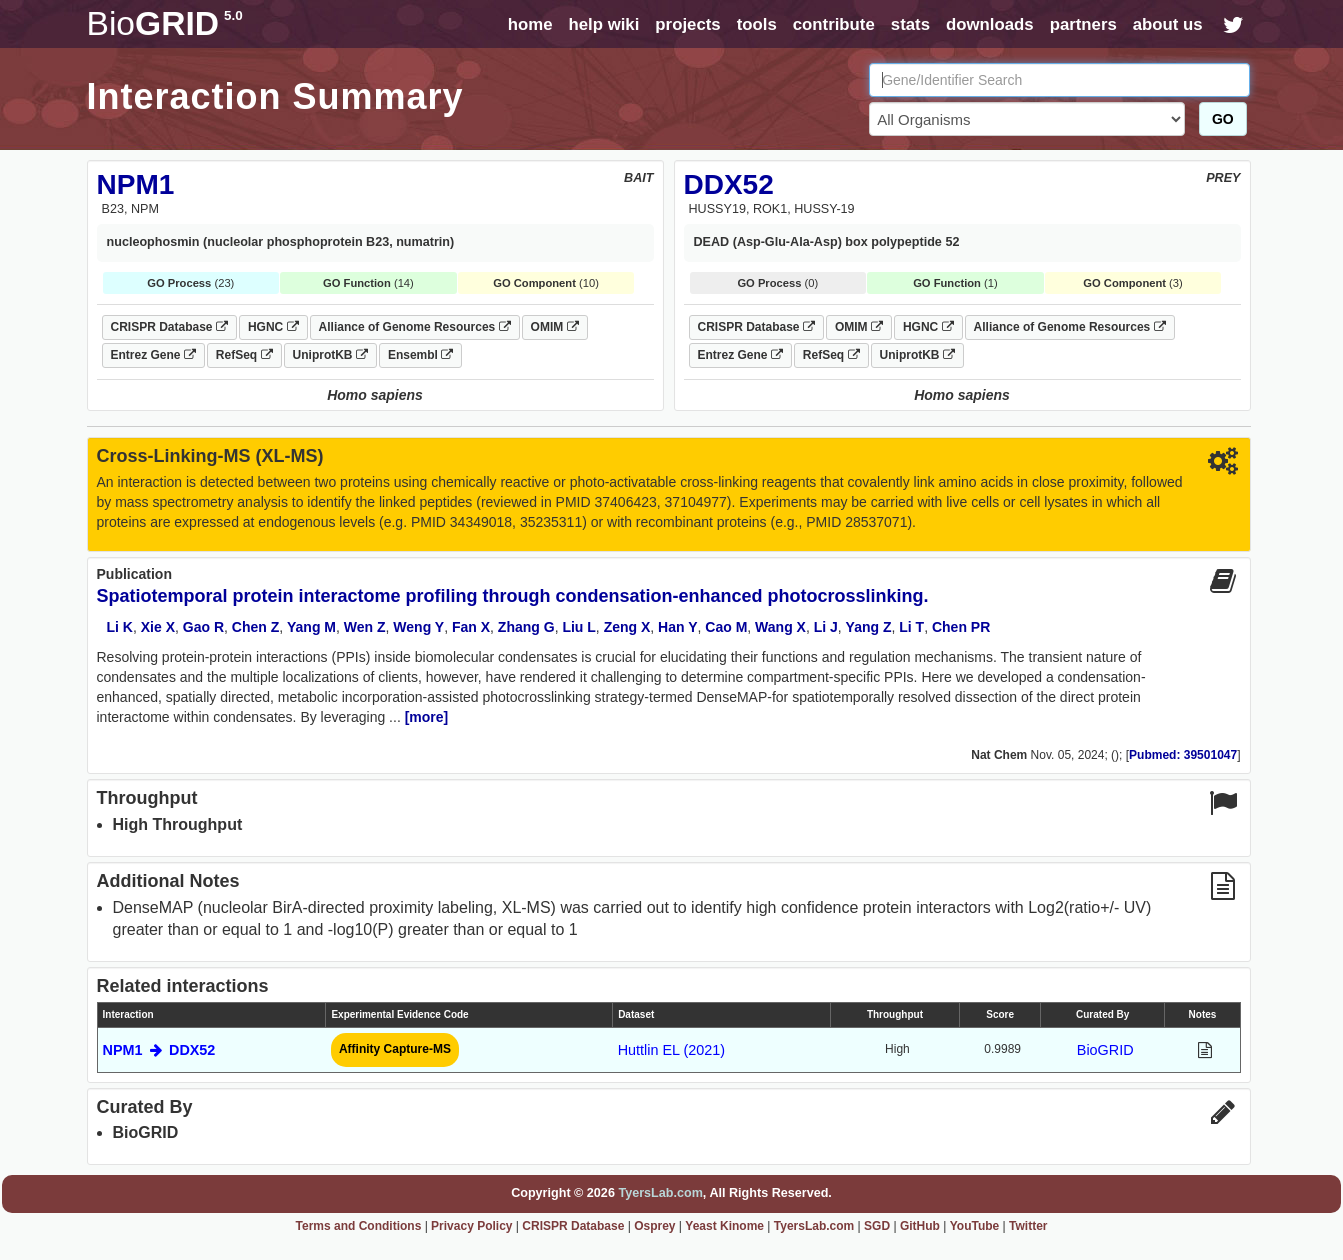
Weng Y (418, 627)
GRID (165, 23)
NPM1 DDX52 (159, 1050)
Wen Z (365, 627)
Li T (911, 627)
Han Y (677, 627)
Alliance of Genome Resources (415, 327)
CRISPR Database (169, 327)
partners (1083, 24)
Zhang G (526, 627)
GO (1223, 119)
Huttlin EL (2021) (671, 1050)
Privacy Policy (471, 1226)
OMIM (555, 327)
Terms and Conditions (359, 1226)
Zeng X (627, 627)
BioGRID (1105, 1050)
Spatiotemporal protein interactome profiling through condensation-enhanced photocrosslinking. (513, 596)
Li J (826, 627)
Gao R (203, 627)
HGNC (273, 327)
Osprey (654, 1226)
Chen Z (255, 627)
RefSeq (244, 355)
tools (757, 24)
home (530, 24)
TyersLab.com (660, 1193)
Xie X (158, 627)
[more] (427, 717)
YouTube (975, 1226)
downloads (990, 24)
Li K (120, 627)
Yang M (311, 627)
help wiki (603, 24)
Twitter (1028, 1226)
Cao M (726, 627)
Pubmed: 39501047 (1183, 755)
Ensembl (420, 355)
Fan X (471, 627)
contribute (834, 24)
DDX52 (729, 184)
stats (910, 24)
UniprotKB (330, 355)
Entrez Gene (153, 355)
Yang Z (869, 627)
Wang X (780, 627)
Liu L (578, 627)
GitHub (920, 1226)
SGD (877, 1226)
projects (687, 24)
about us (1168, 24)
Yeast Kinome (724, 1226)
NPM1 (136, 184)
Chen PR (961, 627)
